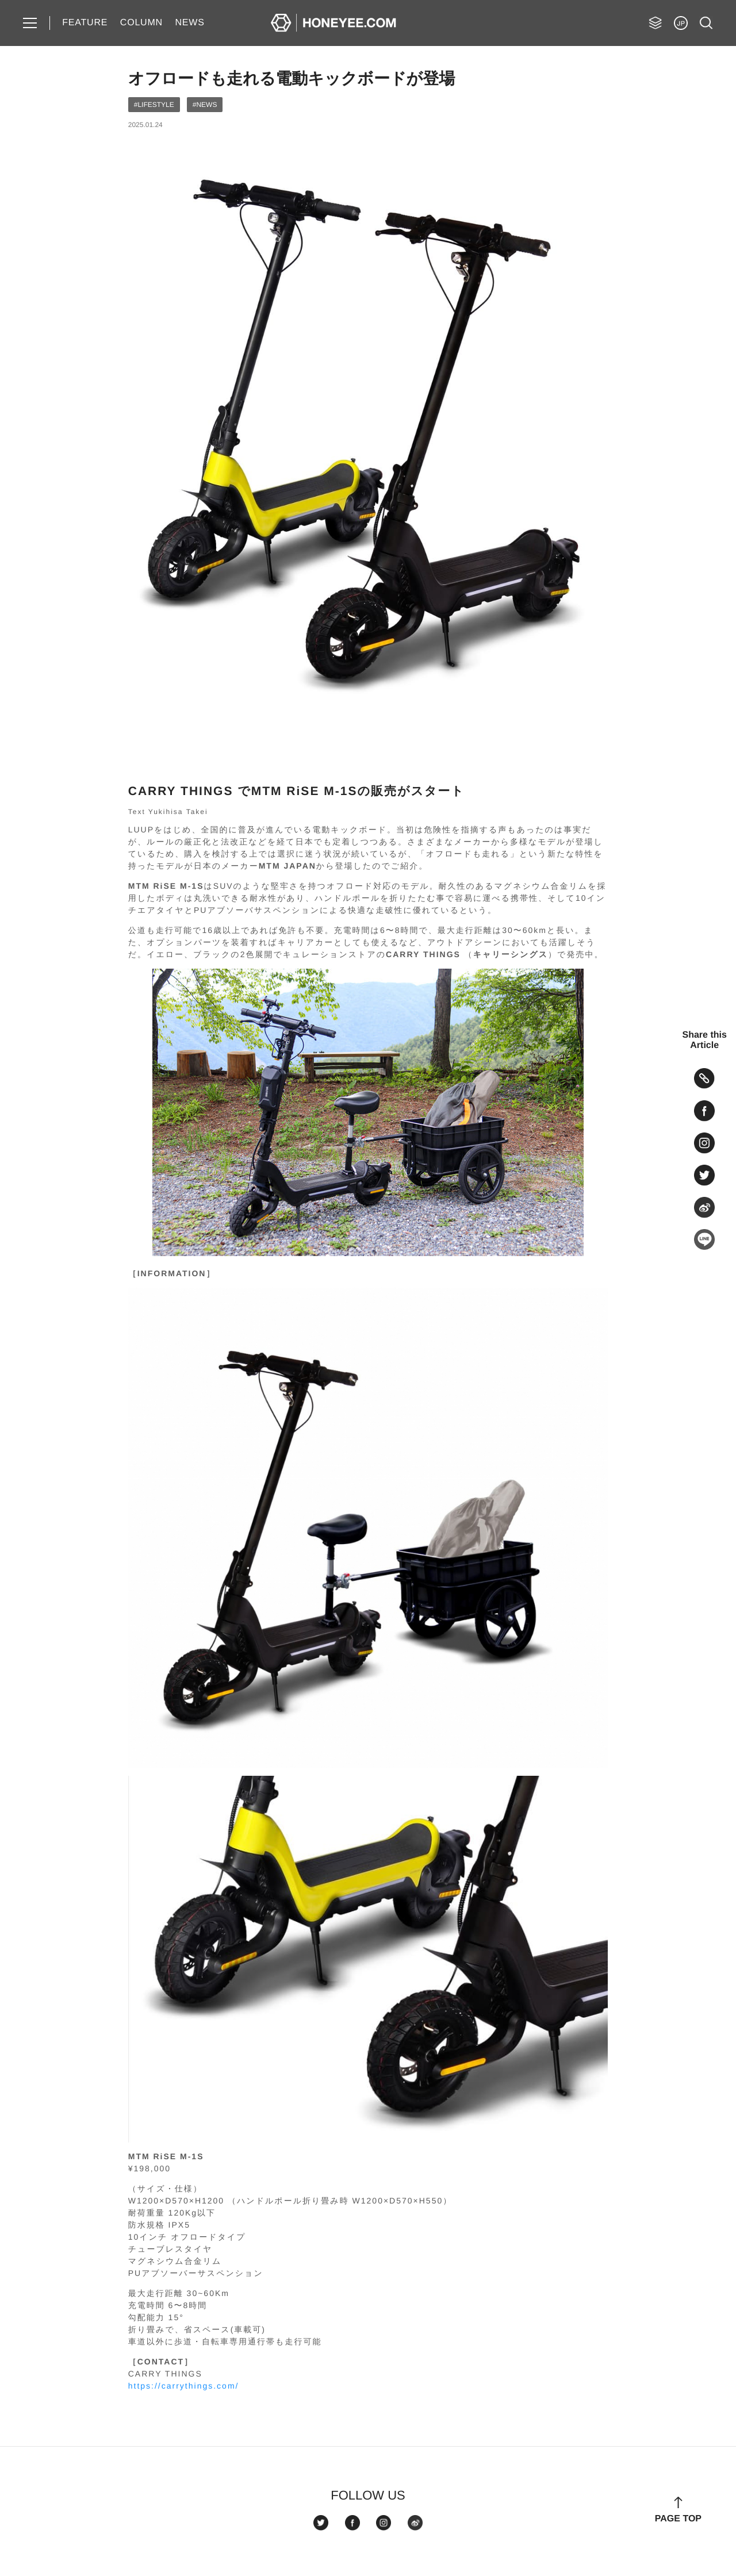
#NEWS (205, 105)
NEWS (189, 23)
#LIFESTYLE (154, 105)
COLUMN (141, 23)
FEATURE (85, 23)
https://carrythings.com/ (183, 2385)
